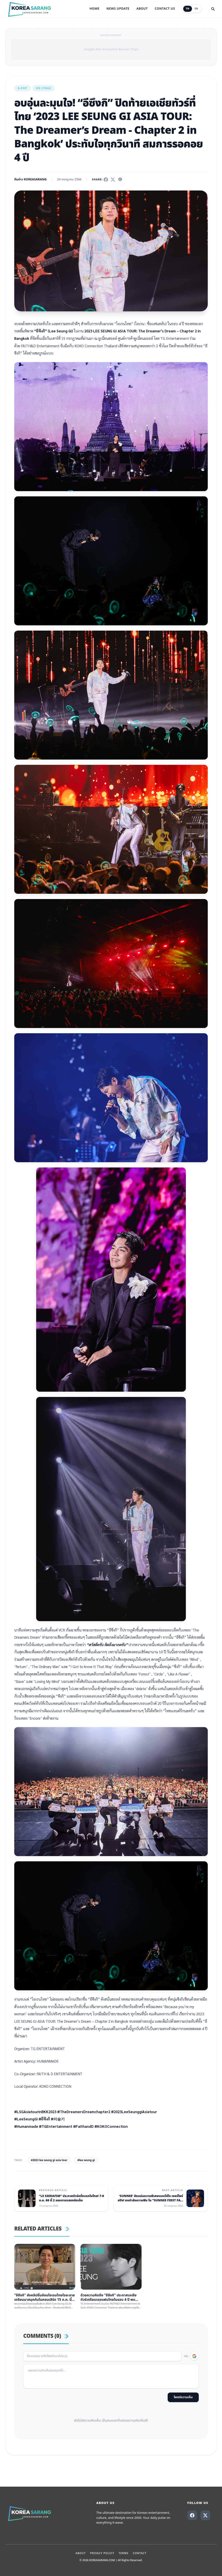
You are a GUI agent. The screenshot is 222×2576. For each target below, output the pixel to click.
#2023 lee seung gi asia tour (49, 2160)
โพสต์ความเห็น (183, 2397)
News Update (118, 9)
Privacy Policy (102, 2553)
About (142, 9)
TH (187, 9)
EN (196, 9)
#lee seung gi (86, 2160)
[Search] (213, 9)
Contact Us (165, 9)
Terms (123, 2553)
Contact (139, 2553)
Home (94, 9)
